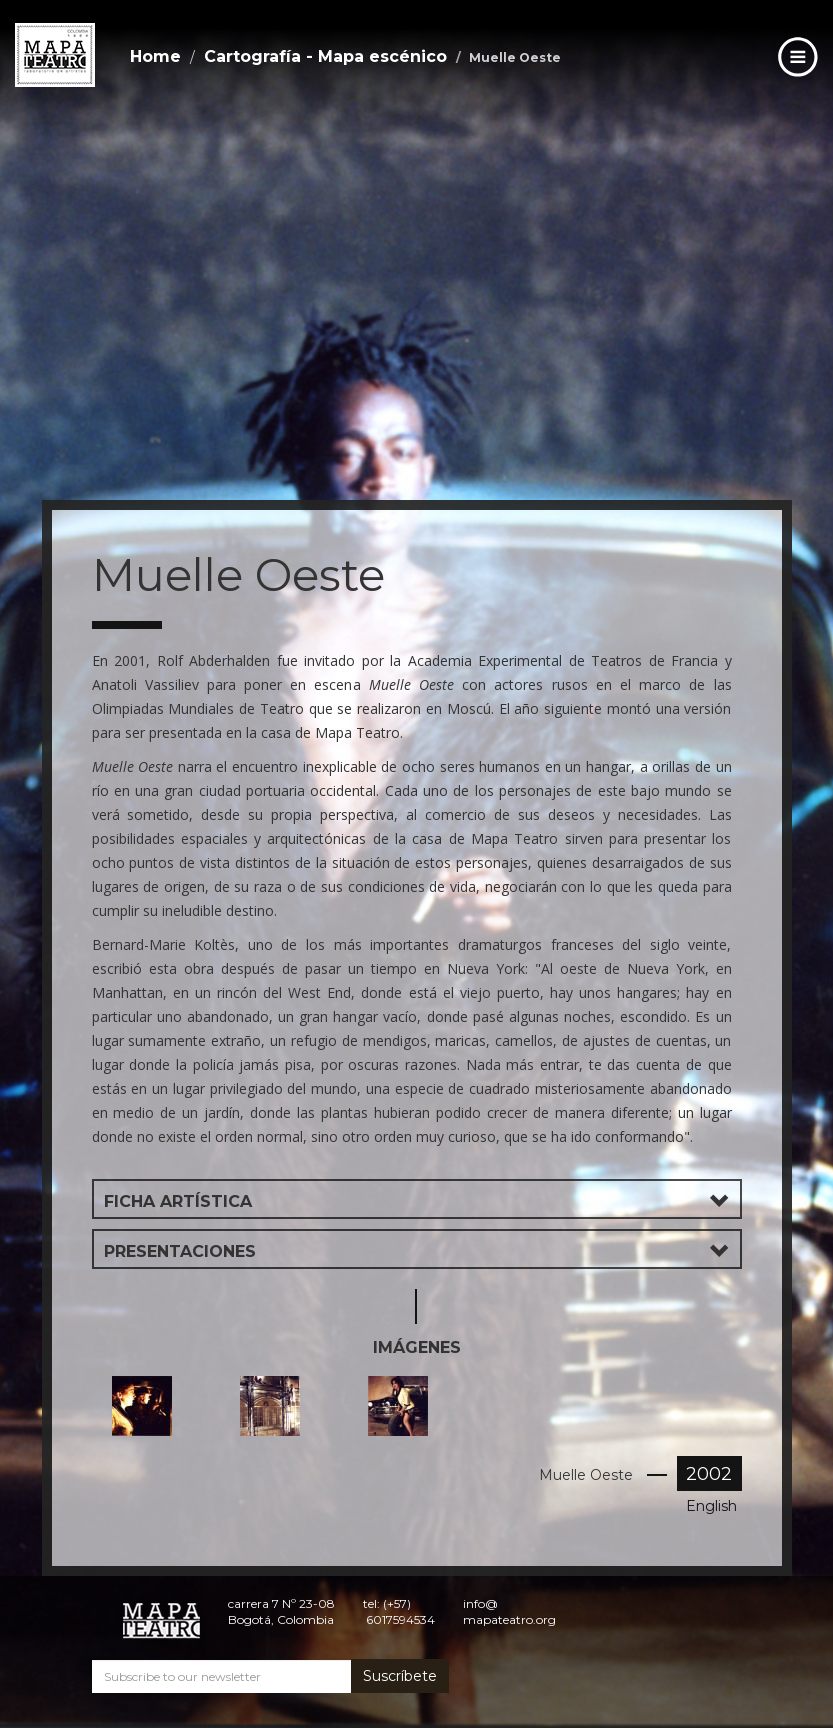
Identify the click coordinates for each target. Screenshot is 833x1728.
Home (155, 56)
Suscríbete (400, 1676)
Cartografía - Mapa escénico (325, 56)
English (711, 1506)
